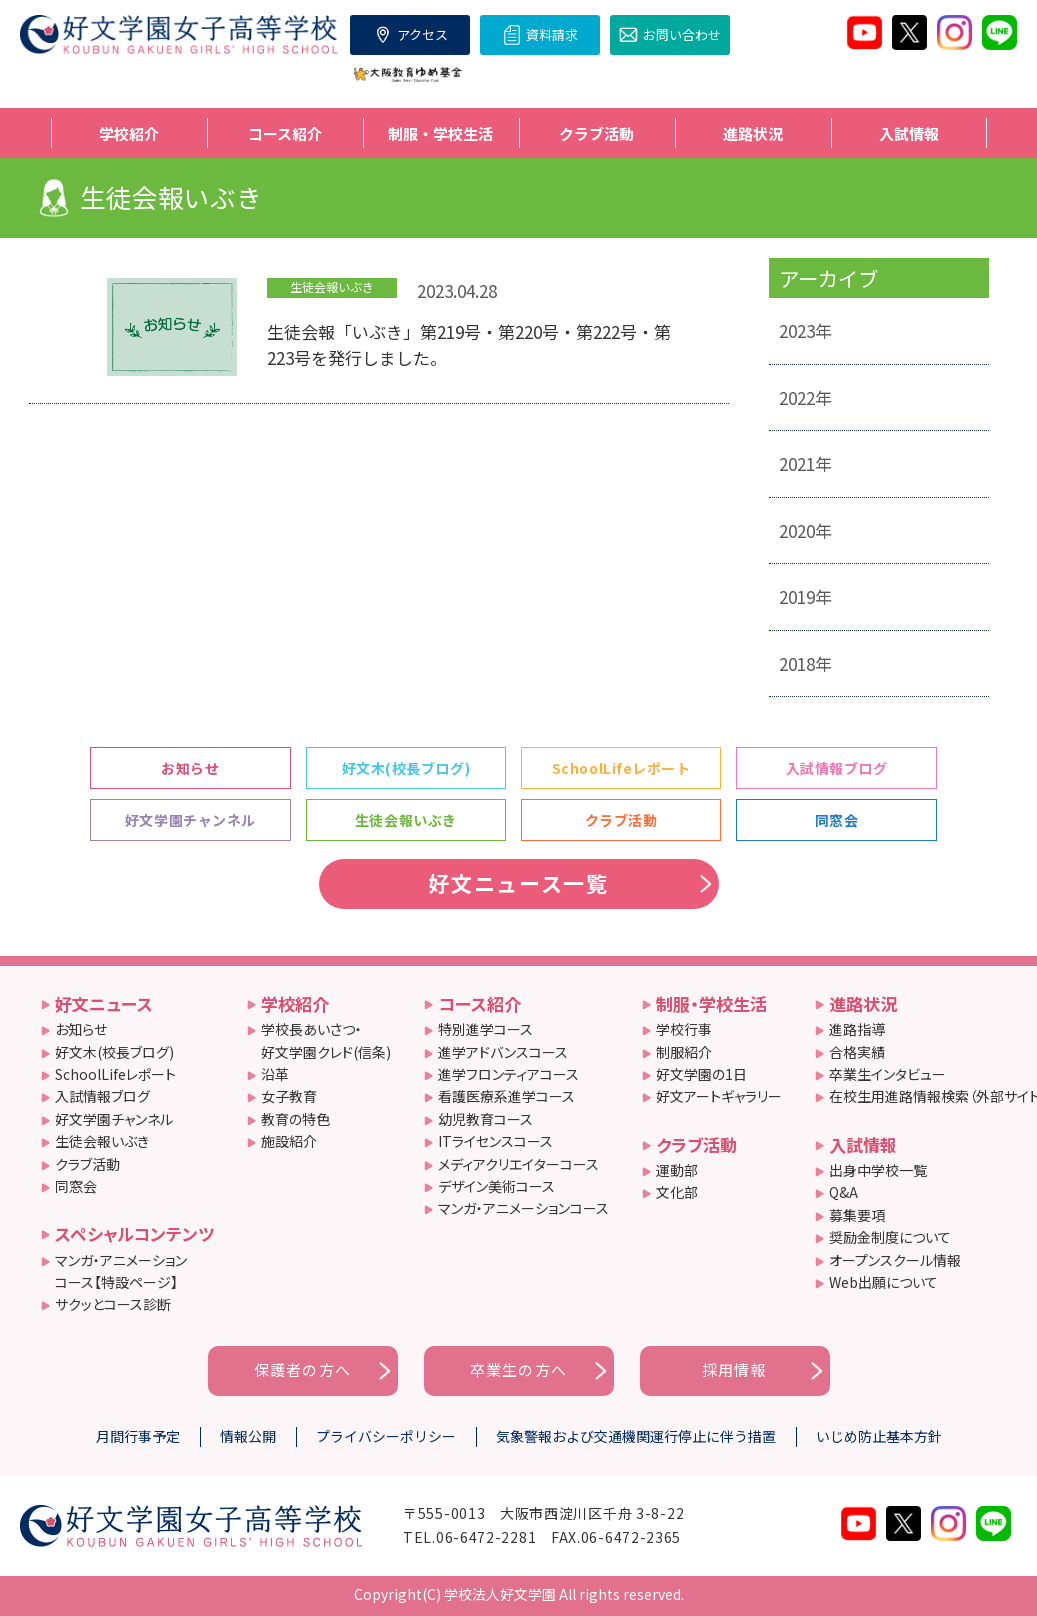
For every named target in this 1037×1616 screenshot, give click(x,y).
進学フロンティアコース (508, 1074)
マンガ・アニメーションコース (523, 1208)
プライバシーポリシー (386, 1436)
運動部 (677, 1170)
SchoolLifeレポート (621, 768)
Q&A (843, 1192)
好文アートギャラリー (719, 1096)
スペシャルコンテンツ (134, 1233)
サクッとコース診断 (113, 1304)
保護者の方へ (302, 1369)
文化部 (677, 1192)
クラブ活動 (621, 820)
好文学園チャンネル (190, 820)
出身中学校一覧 (878, 1170)
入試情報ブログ (837, 768)
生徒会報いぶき (406, 820)
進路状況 (863, 1003)
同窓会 (837, 820)
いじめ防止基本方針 (879, 1436)
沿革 (275, 1074)
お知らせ (190, 768)
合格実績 (857, 1052)
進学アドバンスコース (503, 1052)
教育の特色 (295, 1119)
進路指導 (857, 1029)
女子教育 (289, 1096)
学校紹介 (295, 1003)
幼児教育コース (485, 1119)
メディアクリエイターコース (518, 1164)
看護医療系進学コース (506, 1096)
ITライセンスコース (495, 1141)
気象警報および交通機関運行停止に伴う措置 (636, 1436)
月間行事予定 (138, 1436)
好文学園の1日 (701, 1074)
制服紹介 (684, 1052)
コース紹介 (479, 1003)
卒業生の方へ (518, 1369)
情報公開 (248, 1436)
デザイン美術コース (496, 1186)
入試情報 (863, 1144)
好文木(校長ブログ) (406, 768)
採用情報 (734, 1369)
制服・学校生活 (711, 1003)
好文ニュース (104, 1003)
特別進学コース (485, 1029)
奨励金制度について (890, 1237)
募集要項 (857, 1215)
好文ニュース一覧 (518, 883)
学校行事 (684, 1029)
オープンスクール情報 (895, 1260)
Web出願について (883, 1282)
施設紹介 (289, 1141)
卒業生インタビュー (887, 1074)
